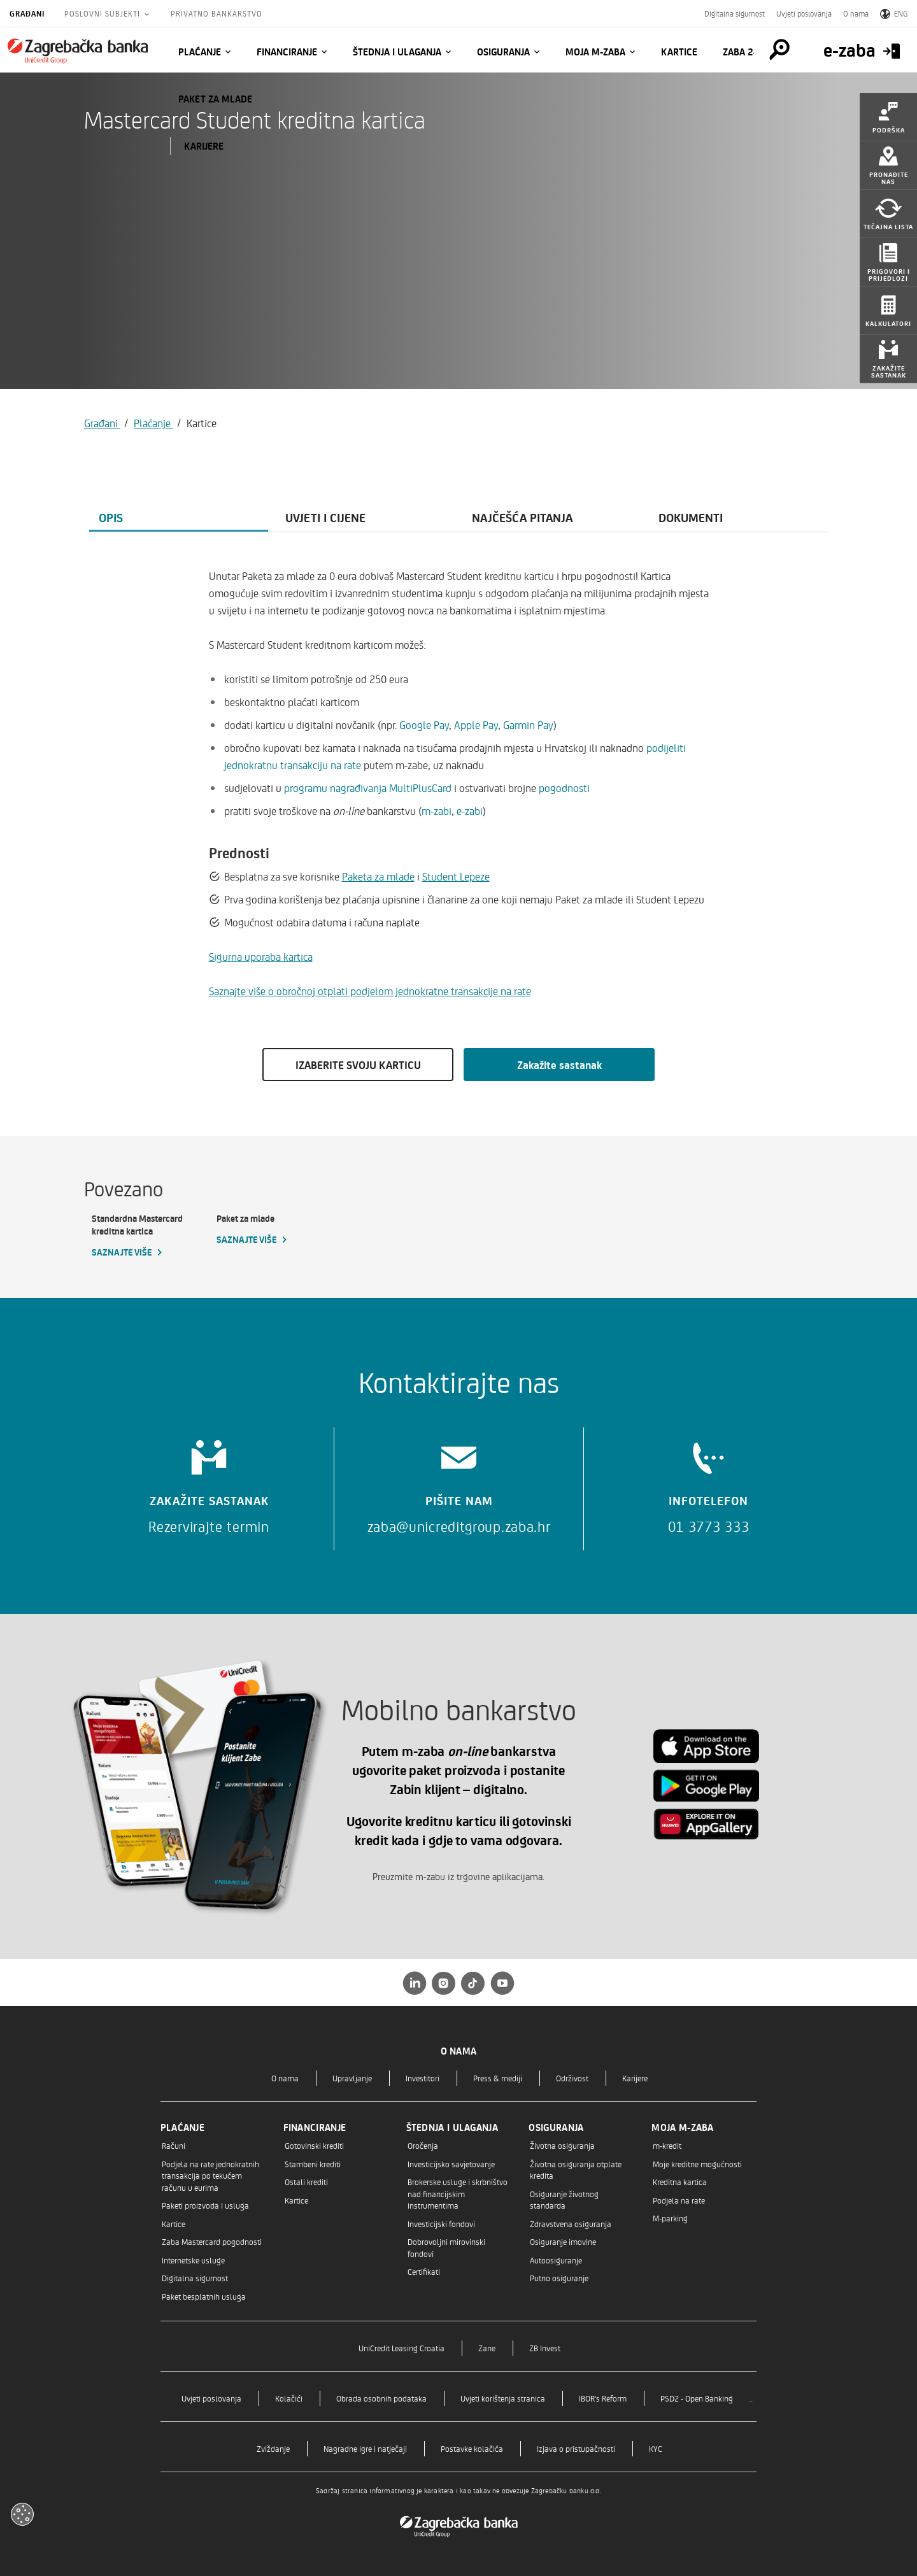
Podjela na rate (679, 2200)
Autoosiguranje (556, 2260)
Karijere (635, 2078)
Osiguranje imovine (563, 2241)
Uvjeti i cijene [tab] (325, 517)
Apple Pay (476, 724)
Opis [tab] (111, 517)
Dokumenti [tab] (690, 517)
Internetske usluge (193, 2260)
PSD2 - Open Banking (696, 2398)
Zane (486, 2348)
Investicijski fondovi (441, 2224)
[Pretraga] (779, 49)
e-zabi (468, 810)
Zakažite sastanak (559, 1064)
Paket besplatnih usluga (204, 2296)
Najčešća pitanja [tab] (522, 517)
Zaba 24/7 (746, 52)
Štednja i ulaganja (397, 52)
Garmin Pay (528, 724)
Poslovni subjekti (103, 13)
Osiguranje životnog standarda (564, 2199)
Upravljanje (352, 2078)
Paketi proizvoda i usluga (205, 2205)
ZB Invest (544, 2348)
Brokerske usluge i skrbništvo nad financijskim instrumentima (458, 2193)
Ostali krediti (306, 2182)
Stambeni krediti (313, 2164)
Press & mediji (497, 2078)
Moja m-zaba (595, 52)
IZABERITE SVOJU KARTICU (358, 1064)
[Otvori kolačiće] (22, 2514)
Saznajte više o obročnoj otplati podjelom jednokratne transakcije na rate (370, 990)
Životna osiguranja (562, 2145)
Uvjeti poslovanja (804, 13)
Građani (27, 13)
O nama (856, 13)
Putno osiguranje (559, 2278)
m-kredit (667, 2145)
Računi (173, 2145)
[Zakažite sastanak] (209, 1482)
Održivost (572, 2078)
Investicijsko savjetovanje (451, 2164)
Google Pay (424, 724)
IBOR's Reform (603, 2398)
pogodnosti (564, 787)
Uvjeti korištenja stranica (502, 2398)
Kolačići (288, 2398)
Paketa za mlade (378, 876)
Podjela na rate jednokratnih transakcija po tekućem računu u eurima (210, 2175)
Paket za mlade (215, 99)
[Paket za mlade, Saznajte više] (271, 1229)
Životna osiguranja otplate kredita (576, 2169)
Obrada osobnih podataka (381, 2398)
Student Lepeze (456, 876)
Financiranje (287, 52)
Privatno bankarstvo (216, 13)
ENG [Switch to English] (893, 13)
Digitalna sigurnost (734, 13)
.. (751, 2398)
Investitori (422, 2078)
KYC (655, 2448)
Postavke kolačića (472, 2448)
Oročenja (423, 2145)
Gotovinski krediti (314, 2145)
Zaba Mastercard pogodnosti (212, 2241)
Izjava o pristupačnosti (576, 2448)
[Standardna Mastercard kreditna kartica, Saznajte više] (146, 1235)
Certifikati (424, 2271)
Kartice (679, 52)
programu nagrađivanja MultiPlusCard (367, 787)
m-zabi (436, 810)
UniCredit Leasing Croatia (401, 2348)
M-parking (670, 2218)
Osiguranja (503, 52)
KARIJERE (204, 146)
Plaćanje (199, 52)
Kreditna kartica (680, 2182)
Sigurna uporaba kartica (261, 956)
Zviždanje (273, 2448)
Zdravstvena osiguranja (570, 2224)
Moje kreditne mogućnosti (697, 2164)
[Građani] (78, 51)
